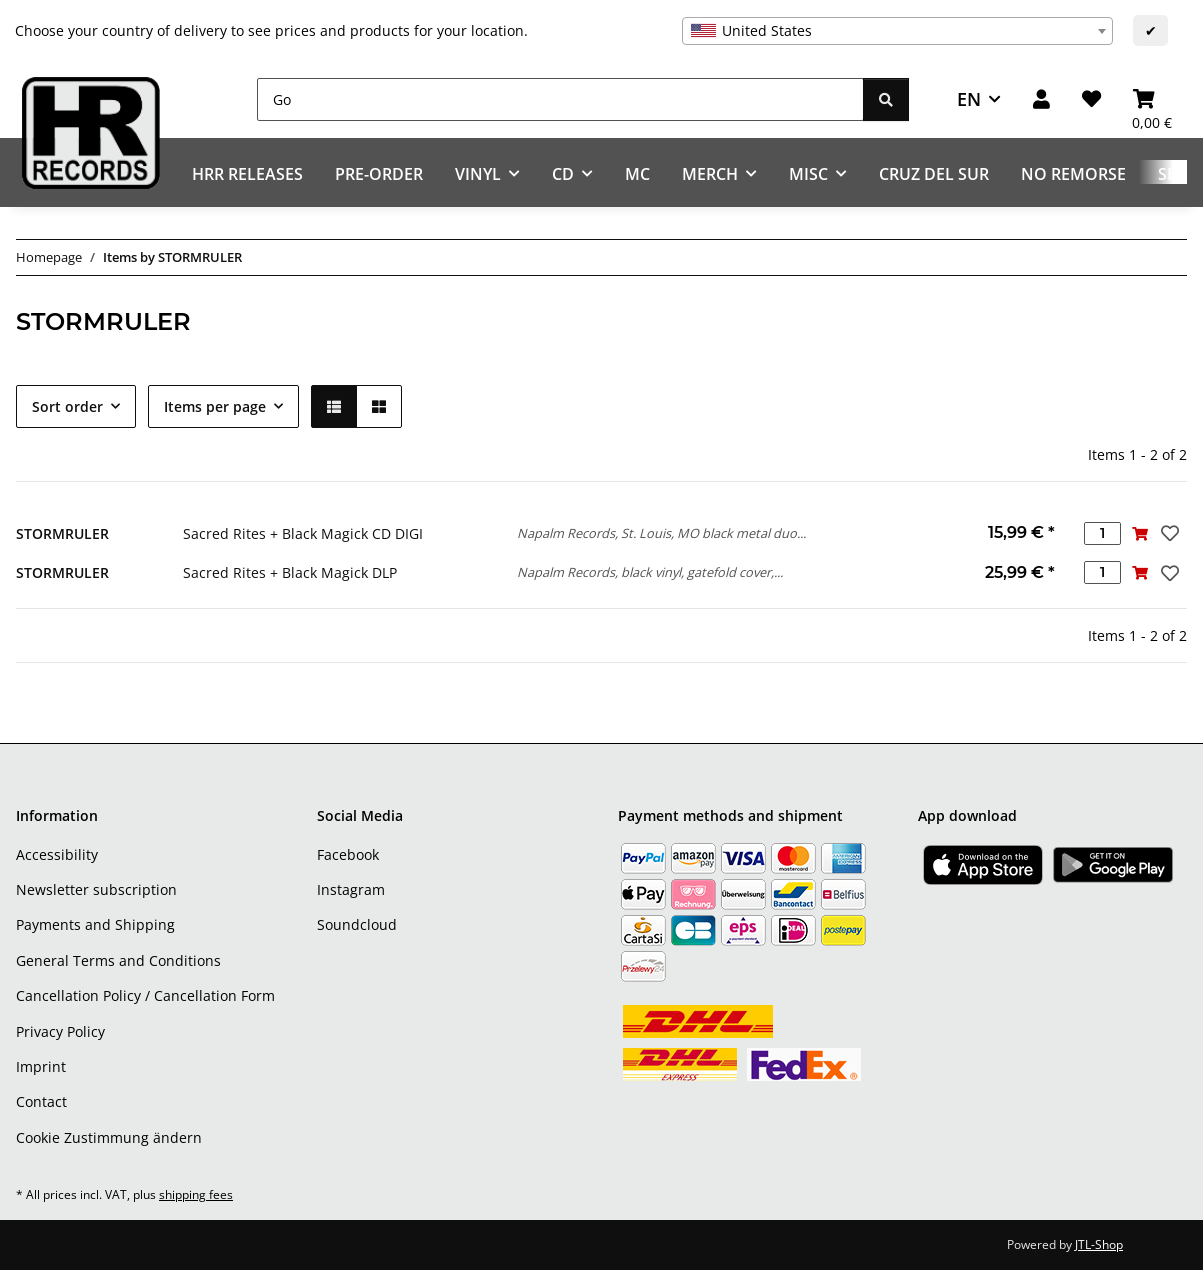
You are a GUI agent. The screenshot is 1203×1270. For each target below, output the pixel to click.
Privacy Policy (60, 1031)
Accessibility (57, 854)
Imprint (41, 1066)
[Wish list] (1091, 99)
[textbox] (897, 31)
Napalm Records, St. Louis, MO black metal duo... (661, 533)
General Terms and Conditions (118, 960)
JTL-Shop (1099, 1244)
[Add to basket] (1139, 533)
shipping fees (196, 1194)
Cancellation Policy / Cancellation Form (145, 995)
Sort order (67, 406)
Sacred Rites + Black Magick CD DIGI (303, 533)
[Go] (560, 99)
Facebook (348, 854)
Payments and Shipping (95, 924)
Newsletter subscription (96, 889)
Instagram (351, 889)
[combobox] (897, 31)
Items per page (215, 406)
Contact (41, 1101)
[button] (1041, 99)
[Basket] (1152, 99)
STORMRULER (62, 533)
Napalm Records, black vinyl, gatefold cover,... (650, 572)
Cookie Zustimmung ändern (109, 1137)
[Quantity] (1102, 533)
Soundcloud (357, 924)
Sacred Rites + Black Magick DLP (290, 572)
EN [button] (969, 99)
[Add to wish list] (1168, 533)
